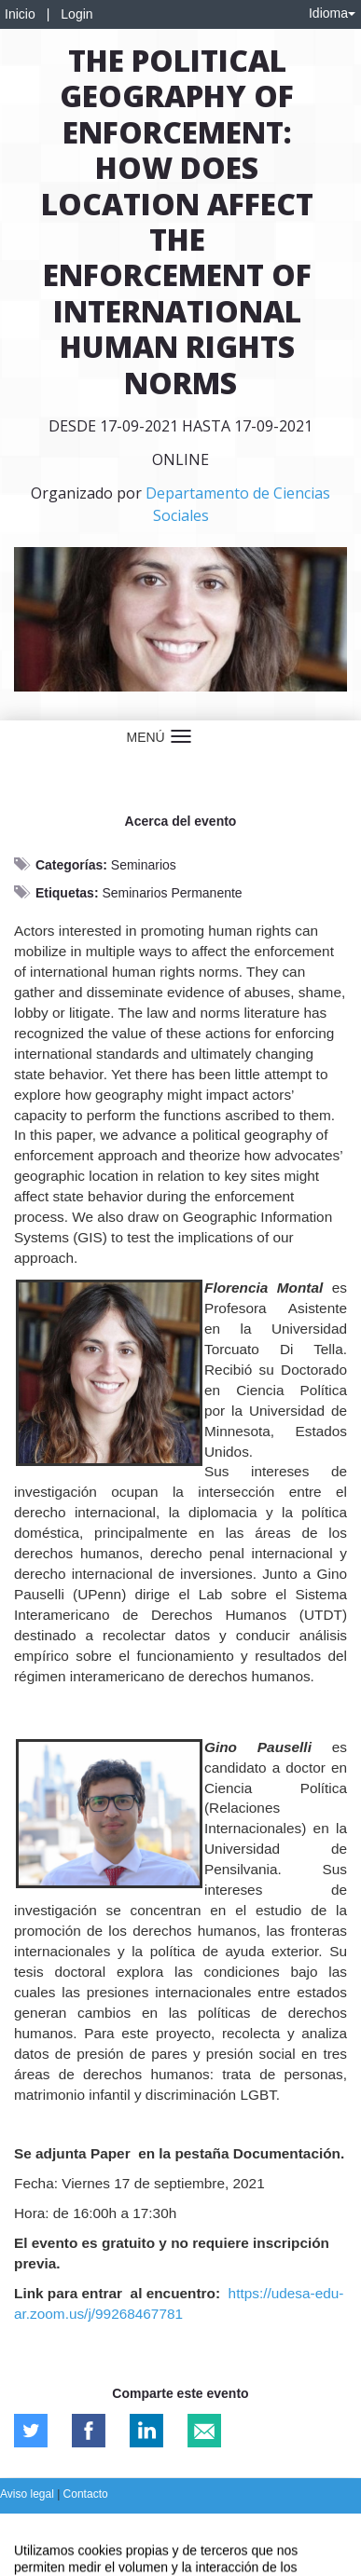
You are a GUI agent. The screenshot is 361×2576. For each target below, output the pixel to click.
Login (76, 14)
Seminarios (143, 864)
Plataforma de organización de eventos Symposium (180, 2526)
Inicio (20, 14)
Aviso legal (28, 2494)
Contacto (85, 2494)
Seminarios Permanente (172, 892)
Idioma (332, 13)
